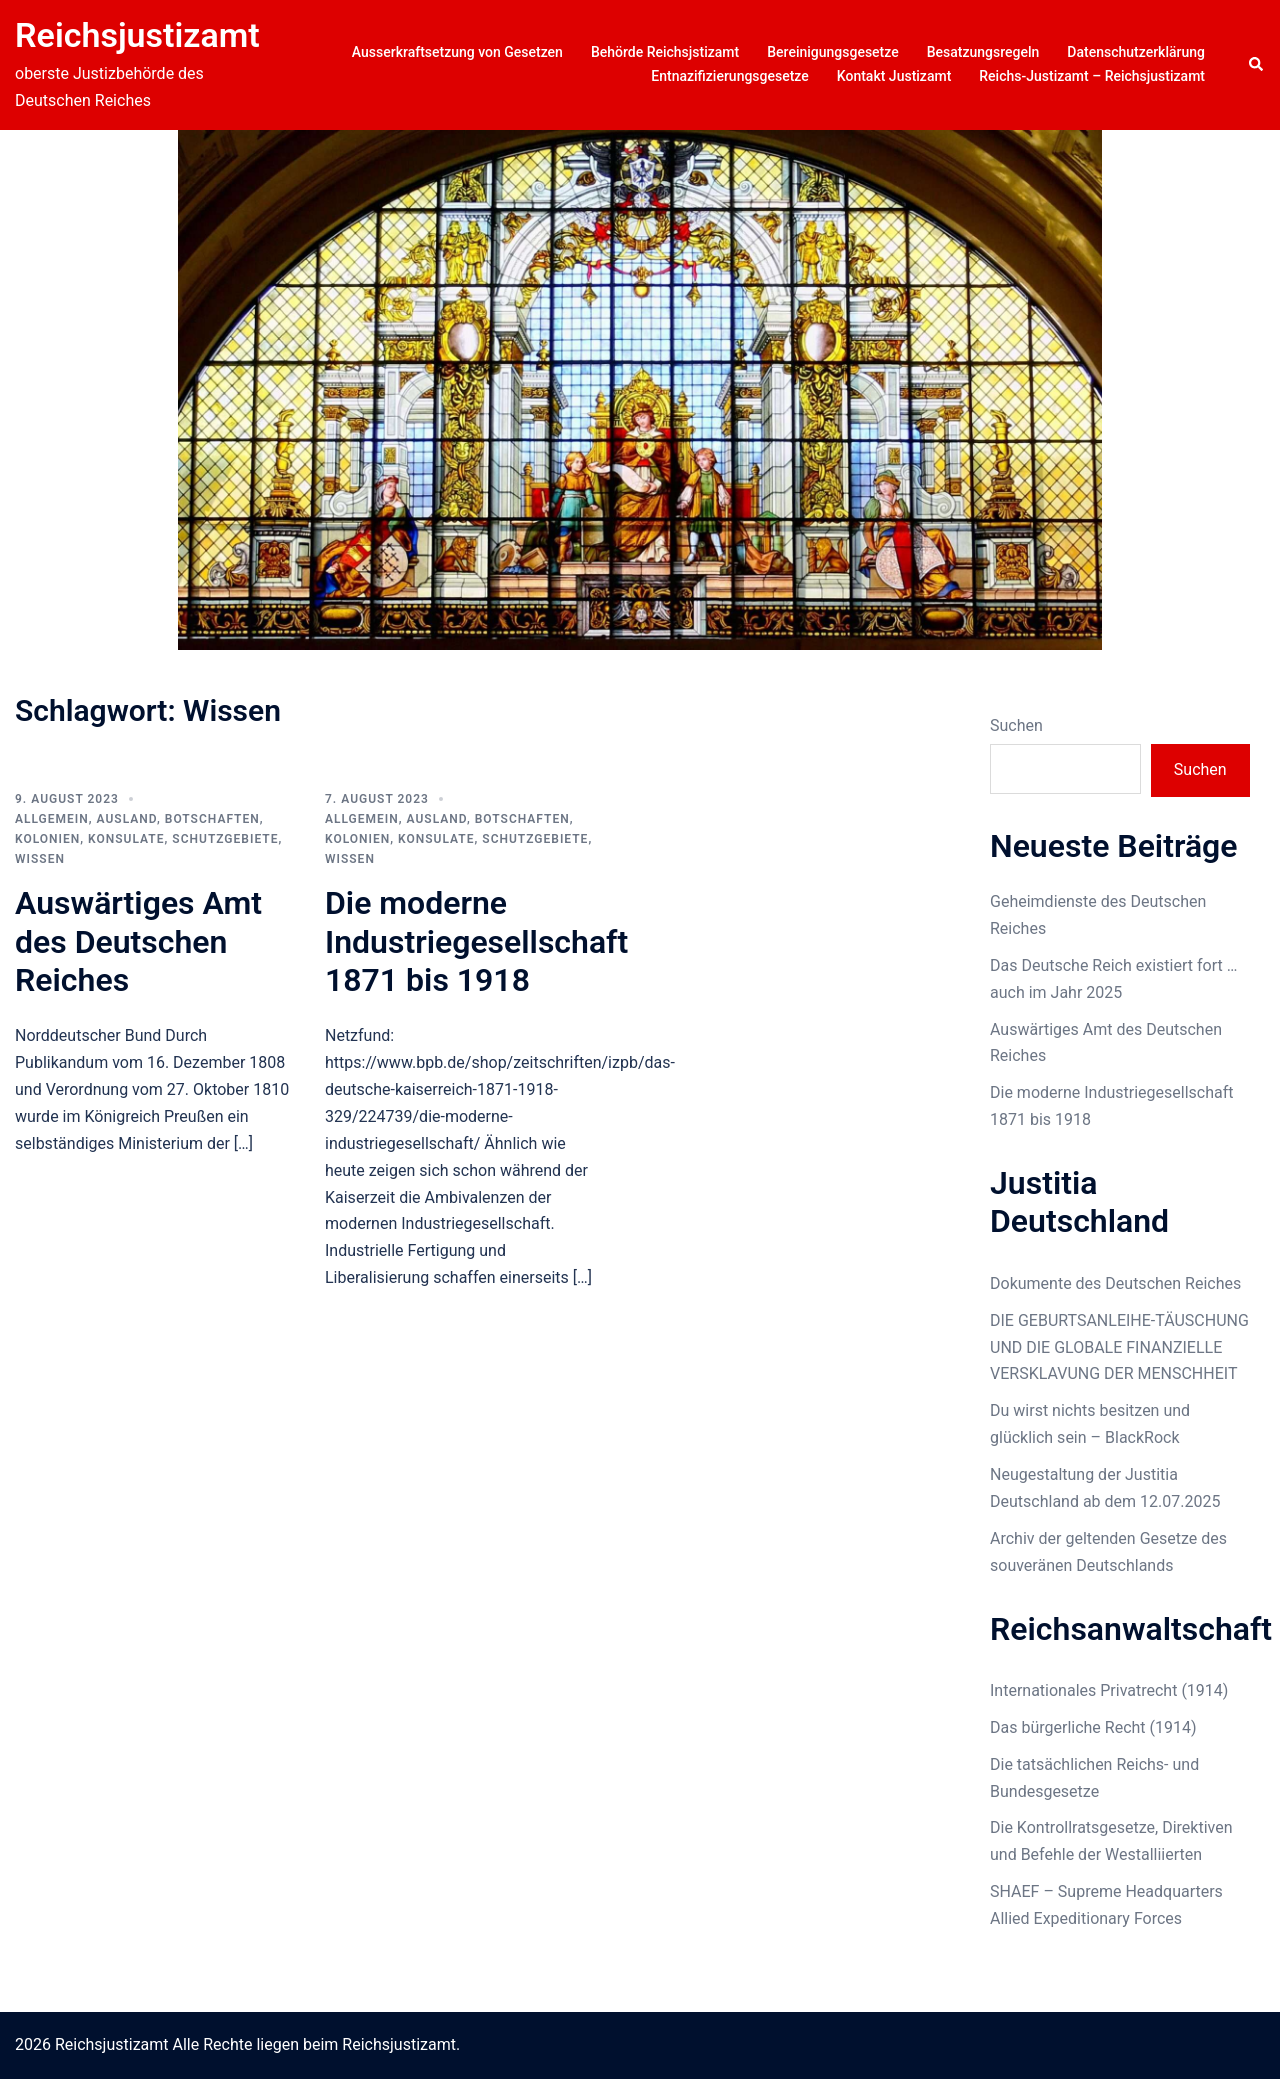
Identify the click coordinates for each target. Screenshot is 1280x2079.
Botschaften (212, 819)
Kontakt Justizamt (894, 76)
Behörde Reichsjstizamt (665, 52)
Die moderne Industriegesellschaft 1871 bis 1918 (476, 941)
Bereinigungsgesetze (832, 52)
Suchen (1016, 725)
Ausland (127, 819)
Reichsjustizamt (137, 35)
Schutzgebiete (225, 839)
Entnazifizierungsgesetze (730, 76)
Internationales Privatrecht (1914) (1109, 1690)
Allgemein (52, 819)
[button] (1257, 65)
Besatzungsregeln (983, 52)
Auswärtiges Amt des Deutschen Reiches (138, 941)
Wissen (40, 859)
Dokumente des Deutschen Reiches (1115, 1283)
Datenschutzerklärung (1136, 52)
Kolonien (47, 839)
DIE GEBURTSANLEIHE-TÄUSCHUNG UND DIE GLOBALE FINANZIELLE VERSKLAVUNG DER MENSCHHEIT (1119, 1347)
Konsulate (126, 839)
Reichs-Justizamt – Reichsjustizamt (1092, 76)
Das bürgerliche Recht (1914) (1093, 1727)
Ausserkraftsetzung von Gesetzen (457, 52)
